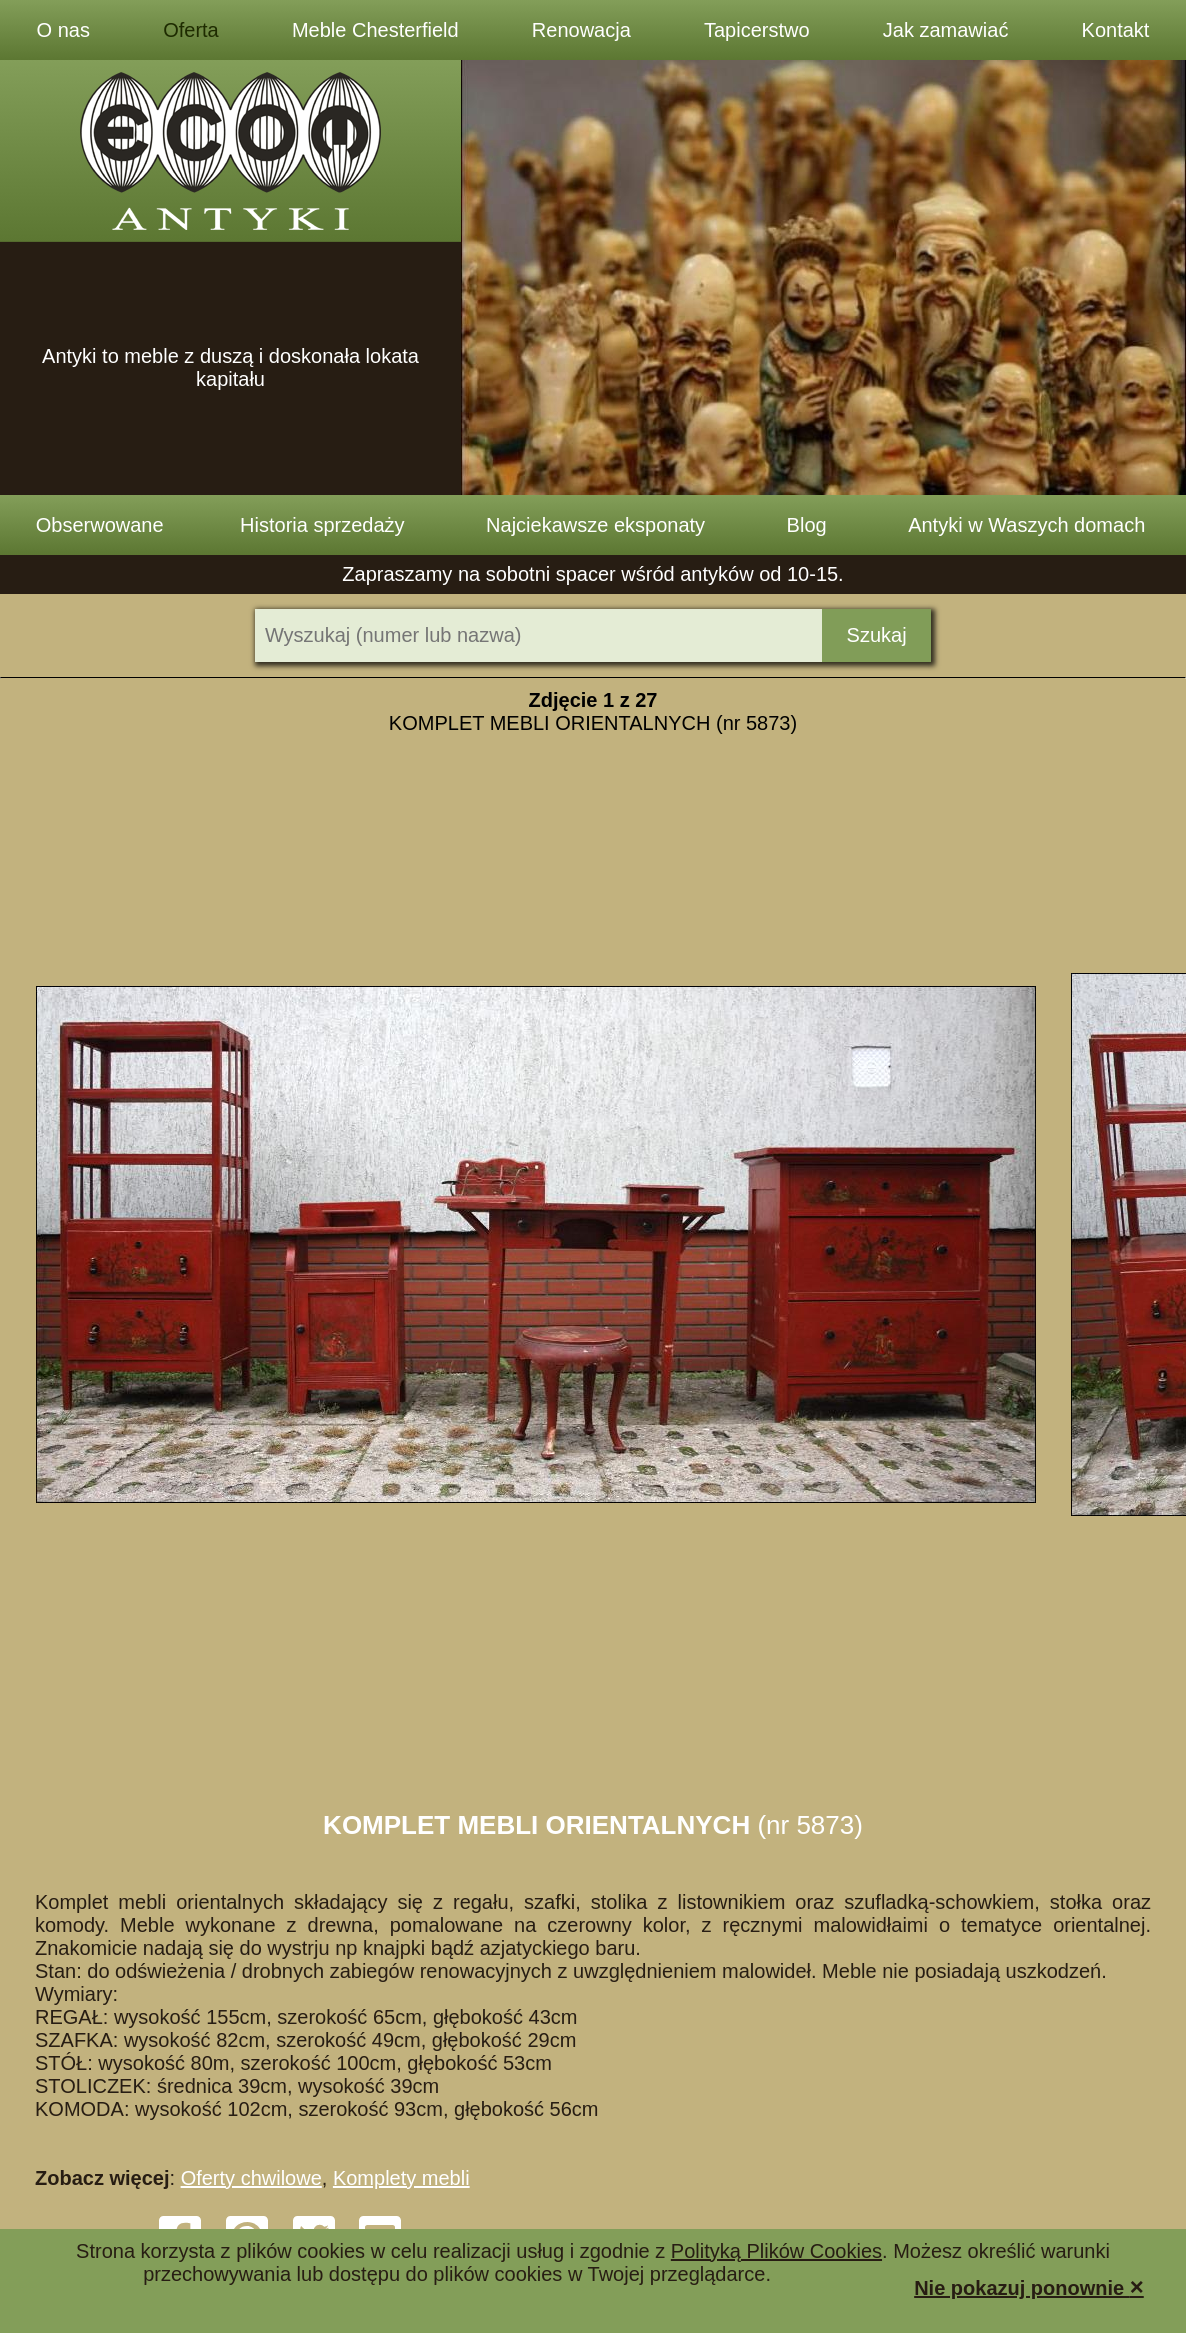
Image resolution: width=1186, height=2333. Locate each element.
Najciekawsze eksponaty (595, 525)
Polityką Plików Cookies (776, 2251)
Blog (807, 525)
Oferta (191, 30)
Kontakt (1116, 30)
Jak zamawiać (946, 30)
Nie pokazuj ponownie (1029, 2286)
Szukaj (877, 635)
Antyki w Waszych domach (1026, 525)
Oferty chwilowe (251, 2178)
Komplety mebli (401, 2178)
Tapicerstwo (757, 30)
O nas (63, 30)
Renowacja (581, 30)
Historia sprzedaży (322, 525)
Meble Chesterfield (375, 30)
